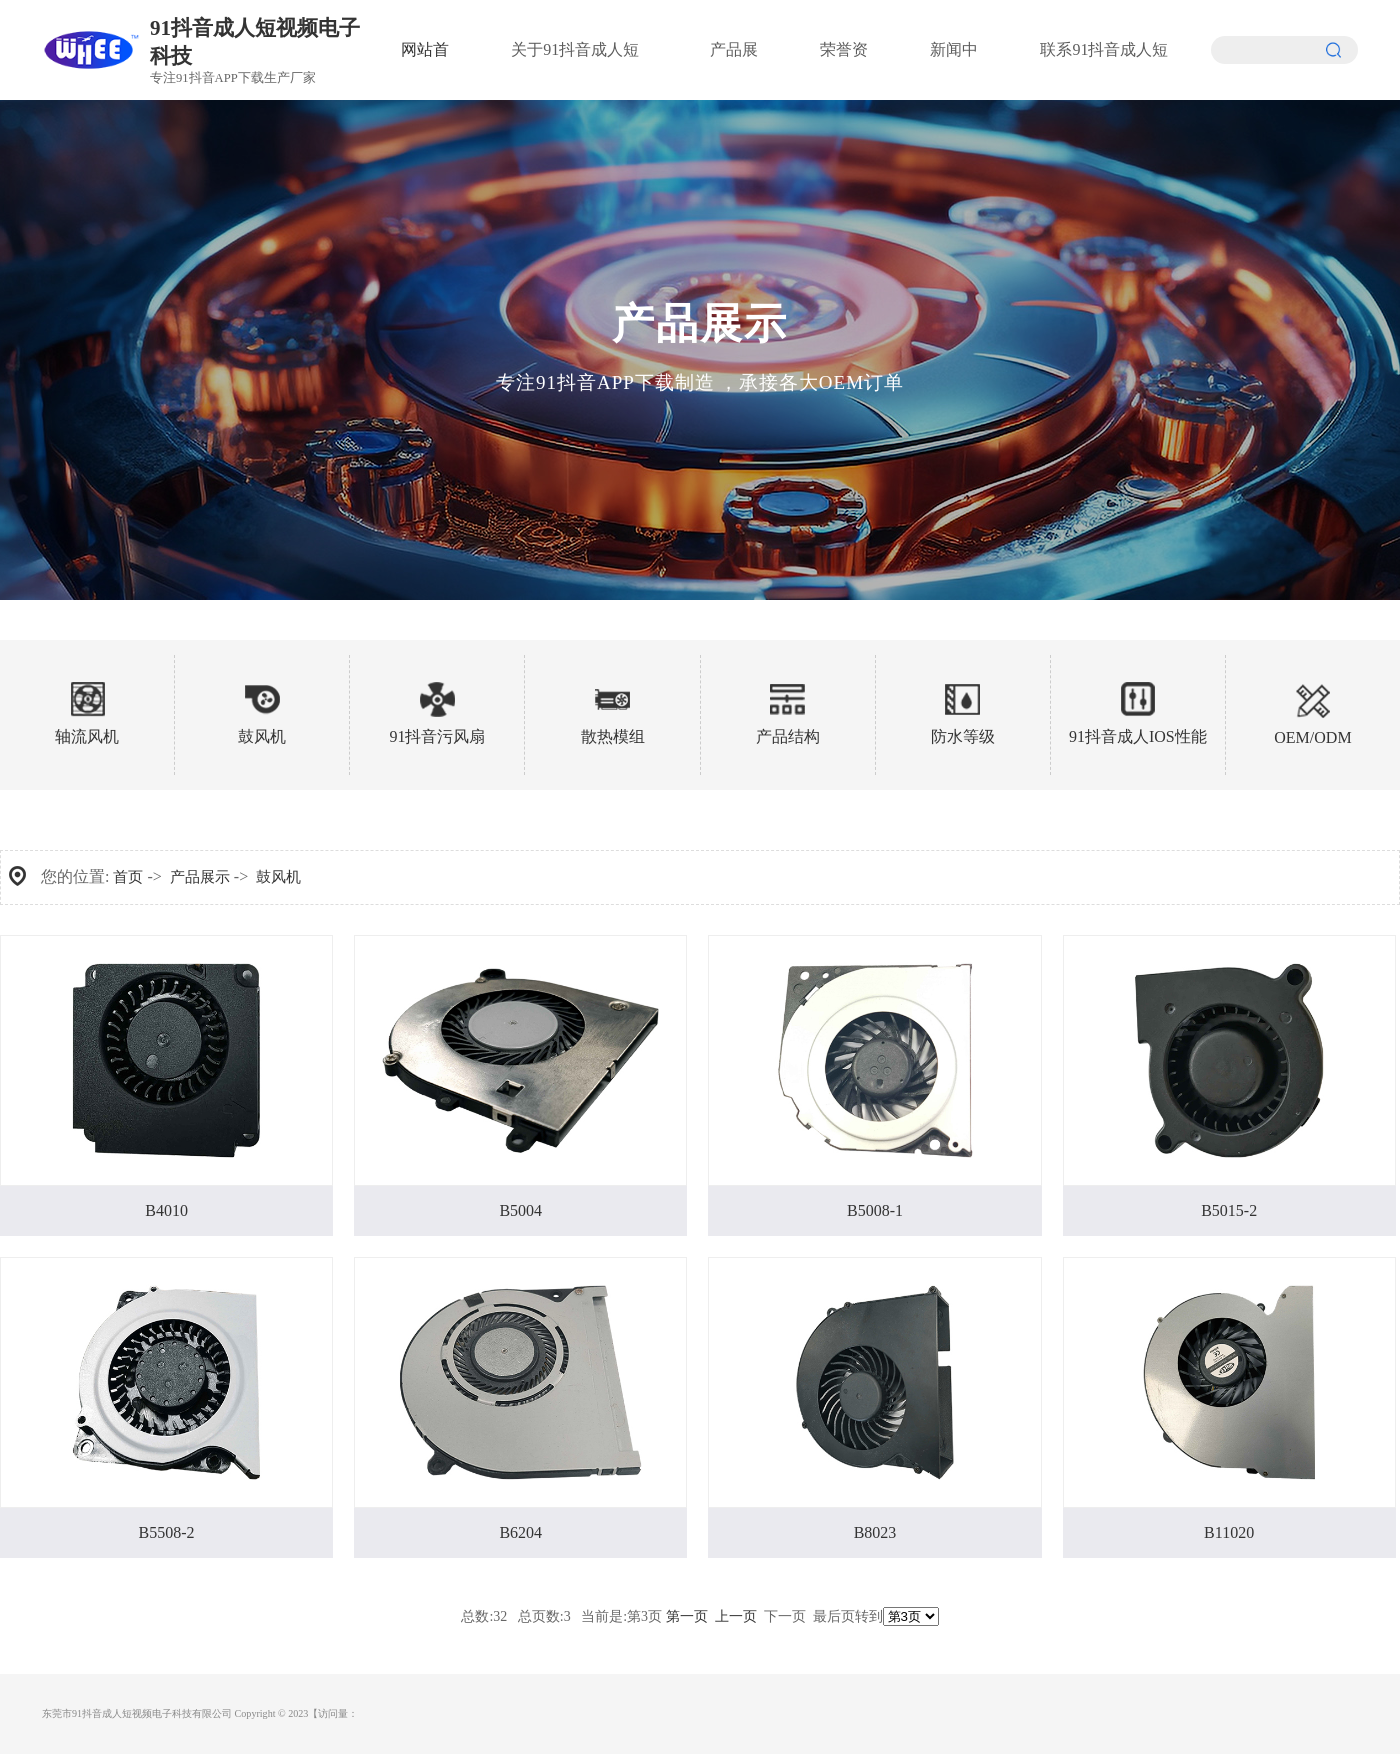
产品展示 (200, 877)
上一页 (736, 1616)
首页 (128, 877)
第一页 (687, 1616)
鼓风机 (278, 877)
